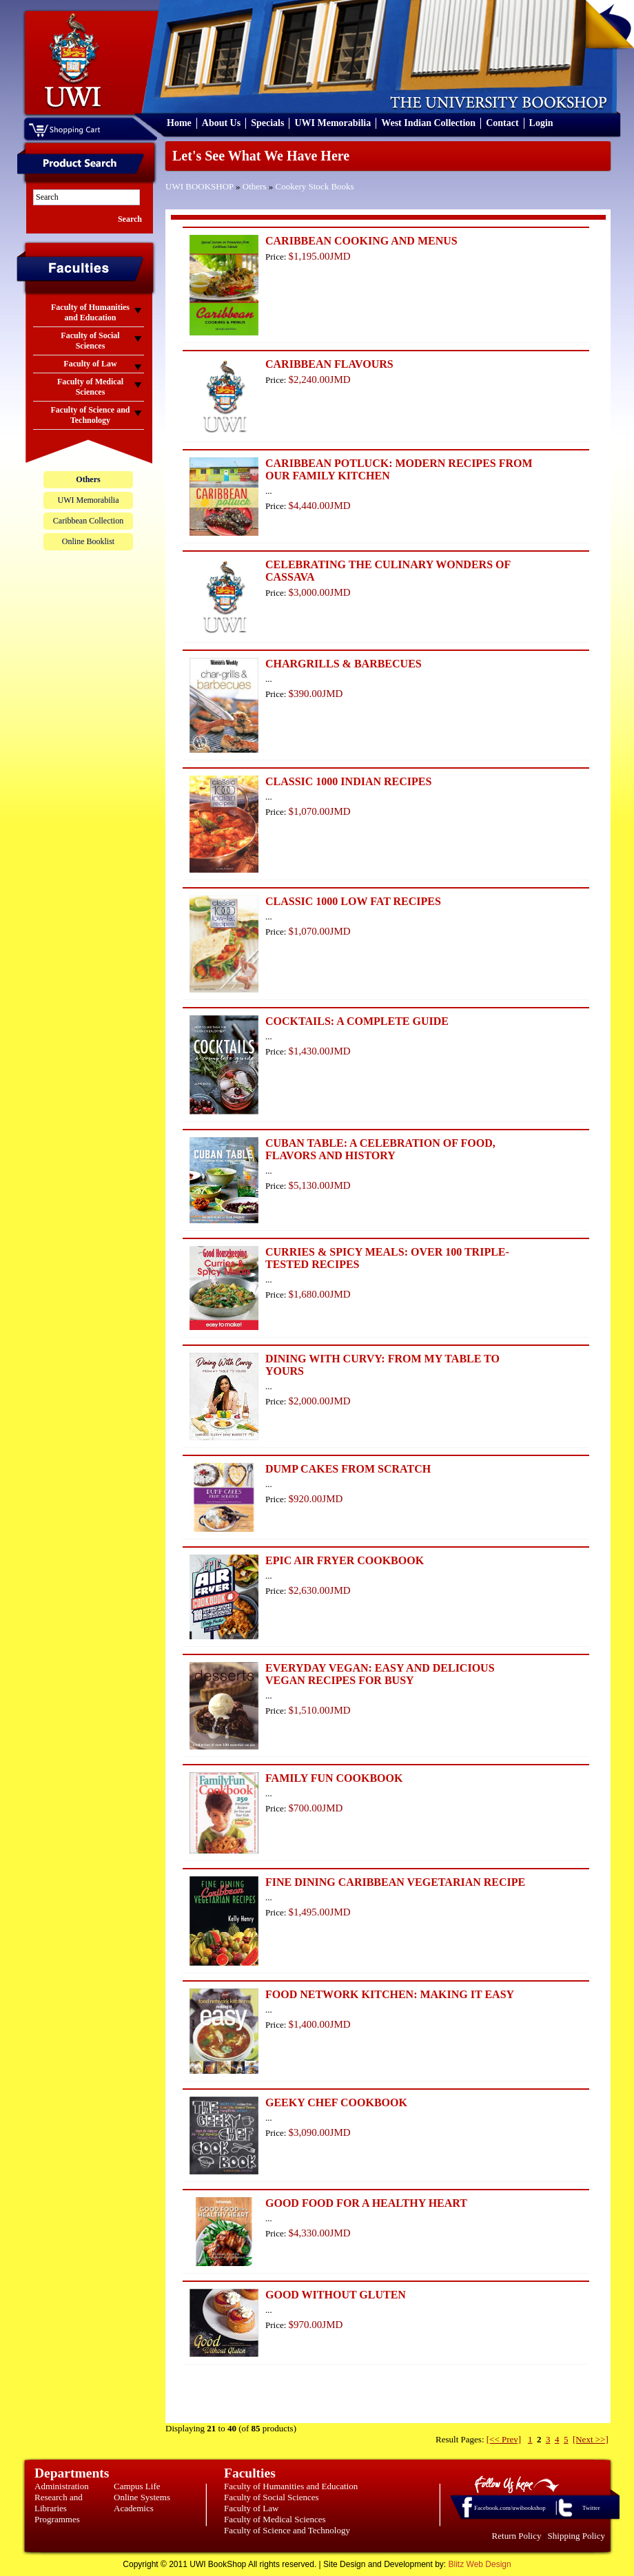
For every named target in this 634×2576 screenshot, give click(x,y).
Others (255, 186)
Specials (267, 123)
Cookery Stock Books (315, 186)
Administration (61, 2486)
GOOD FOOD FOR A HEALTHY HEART (366, 2203)
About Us (221, 123)
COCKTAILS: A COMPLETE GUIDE (357, 1021)
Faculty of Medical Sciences (275, 2519)
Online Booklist (88, 541)
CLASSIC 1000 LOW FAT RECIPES (353, 901)
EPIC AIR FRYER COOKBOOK (344, 1560)
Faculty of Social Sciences (271, 2497)
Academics (134, 2508)
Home (179, 123)
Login (541, 123)
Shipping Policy (576, 2536)
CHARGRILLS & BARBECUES (343, 663)
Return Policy (517, 2536)
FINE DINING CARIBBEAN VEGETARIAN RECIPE (395, 1882)
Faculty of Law (251, 2508)
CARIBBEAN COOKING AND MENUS (361, 241)
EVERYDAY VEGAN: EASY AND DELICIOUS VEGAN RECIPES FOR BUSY (380, 1674)
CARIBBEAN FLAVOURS (329, 364)
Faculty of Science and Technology (287, 2530)
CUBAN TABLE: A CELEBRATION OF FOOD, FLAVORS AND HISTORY (380, 1149)
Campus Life (137, 2486)
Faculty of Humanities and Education (291, 2486)
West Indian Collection (428, 123)
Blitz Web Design (480, 2564)
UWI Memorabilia (332, 123)
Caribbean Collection (88, 521)
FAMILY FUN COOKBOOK (333, 1778)
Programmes (57, 2519)
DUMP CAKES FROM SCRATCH (348, 1469)
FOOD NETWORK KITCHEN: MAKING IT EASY (389, 1994)
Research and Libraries (58, 2502)
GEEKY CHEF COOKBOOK (336, 2102)
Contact (502, 123)
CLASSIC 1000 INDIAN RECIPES (348, 781)
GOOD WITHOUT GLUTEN (335, 2294)
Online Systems (142, 2497)
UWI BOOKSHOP (199, 186)
